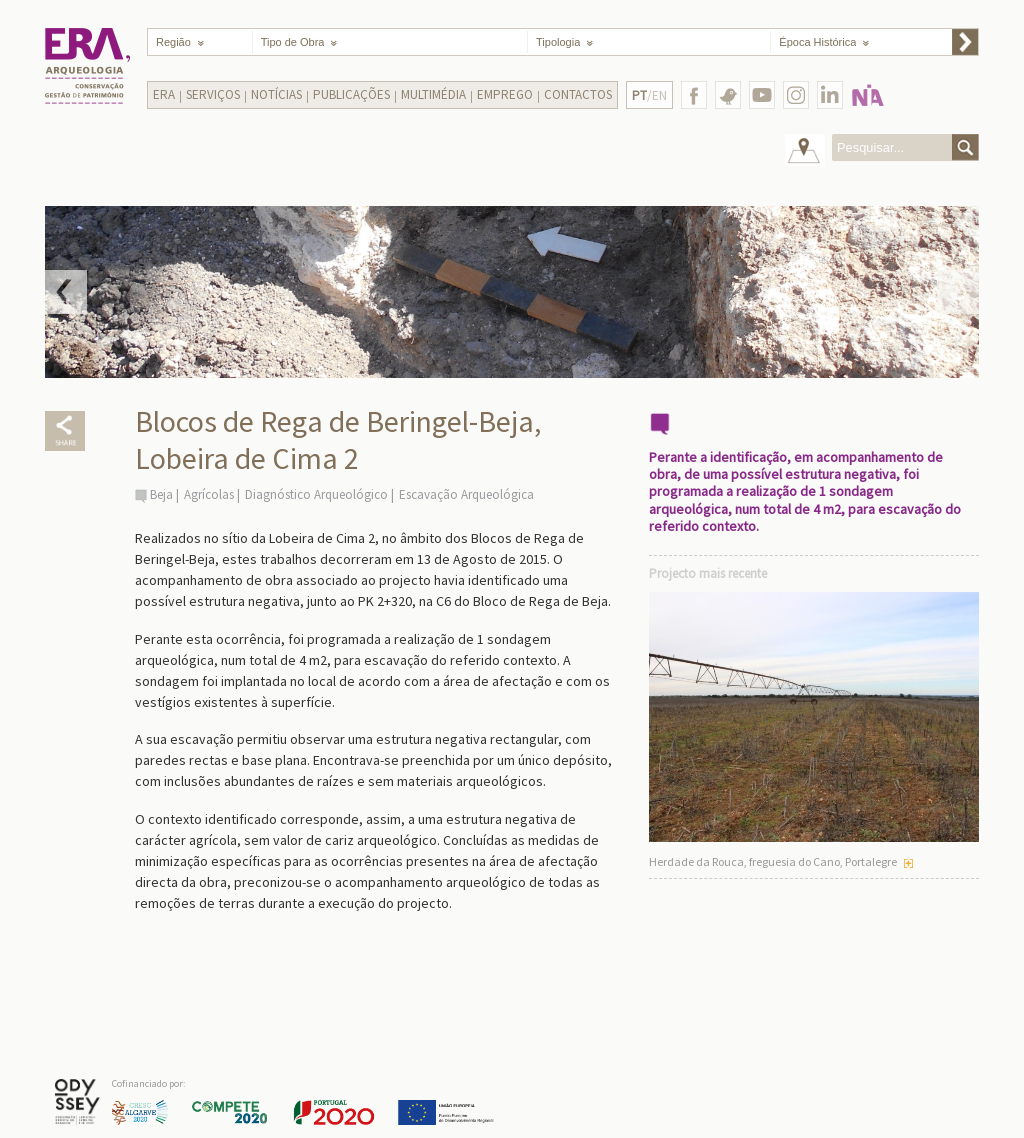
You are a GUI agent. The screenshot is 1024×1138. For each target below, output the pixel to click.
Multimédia (433, 94)
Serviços (213, 94)
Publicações (351, 94)
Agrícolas (209, 494)
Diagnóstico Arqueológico (316, 494)
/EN (649, 95)
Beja (161, 494)
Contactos (578, 94)
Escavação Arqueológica (466, 494)
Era (164, 94)
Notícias (276, 94)
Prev (66, 292)
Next (958, 292)
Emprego (505, 94)
